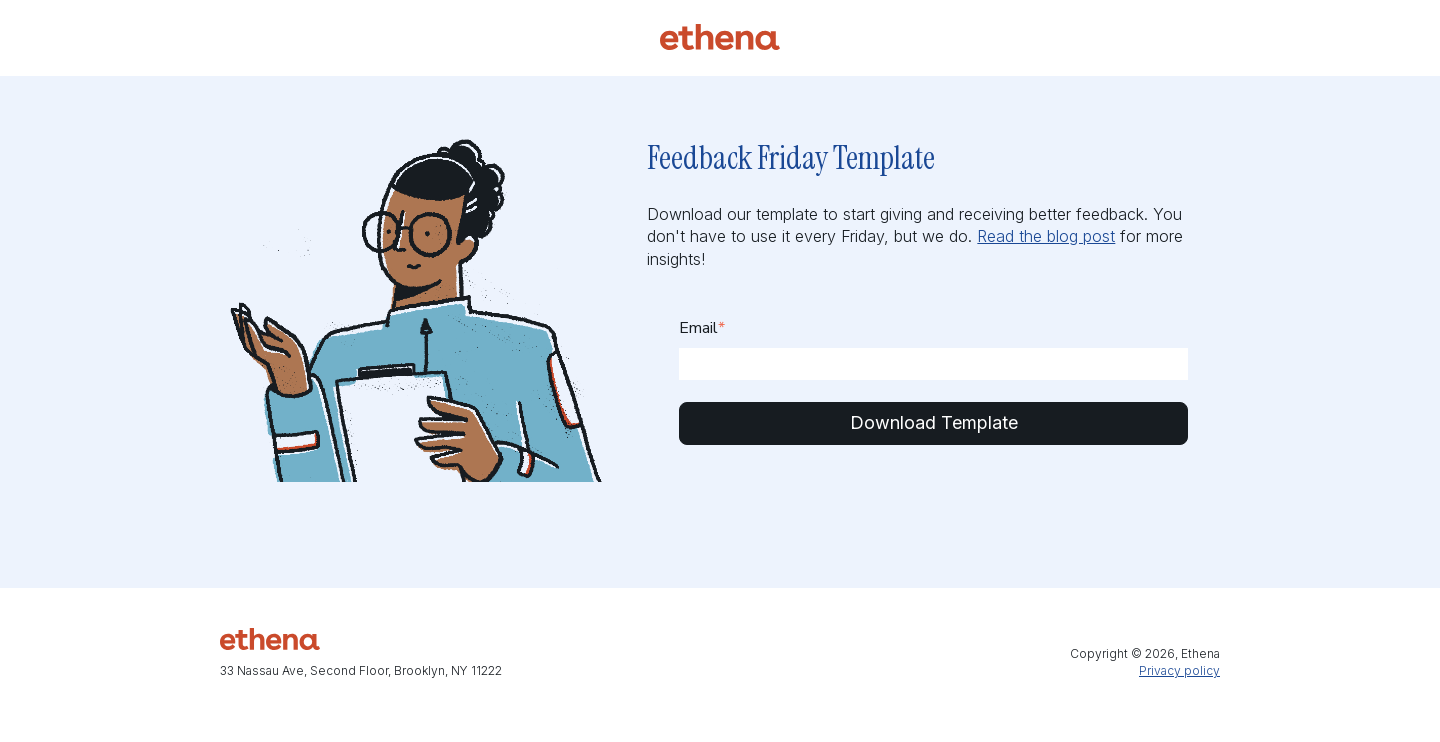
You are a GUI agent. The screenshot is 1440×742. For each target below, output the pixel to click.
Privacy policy (1179, 670)
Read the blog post (1046, 236)
